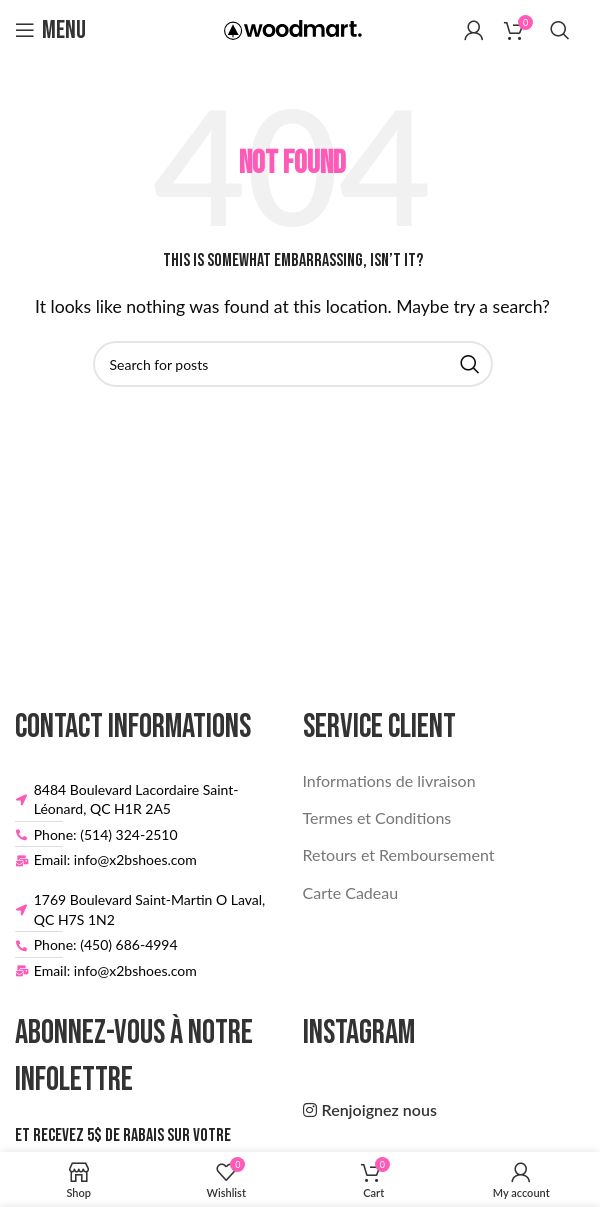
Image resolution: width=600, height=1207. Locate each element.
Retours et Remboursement (399, 854)
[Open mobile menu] (50, 30)
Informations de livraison (389, 780)
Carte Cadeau (351, 892)
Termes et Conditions (377, 817)
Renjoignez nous (379, 1109)
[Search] (560, 30)
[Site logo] (293, 27)
